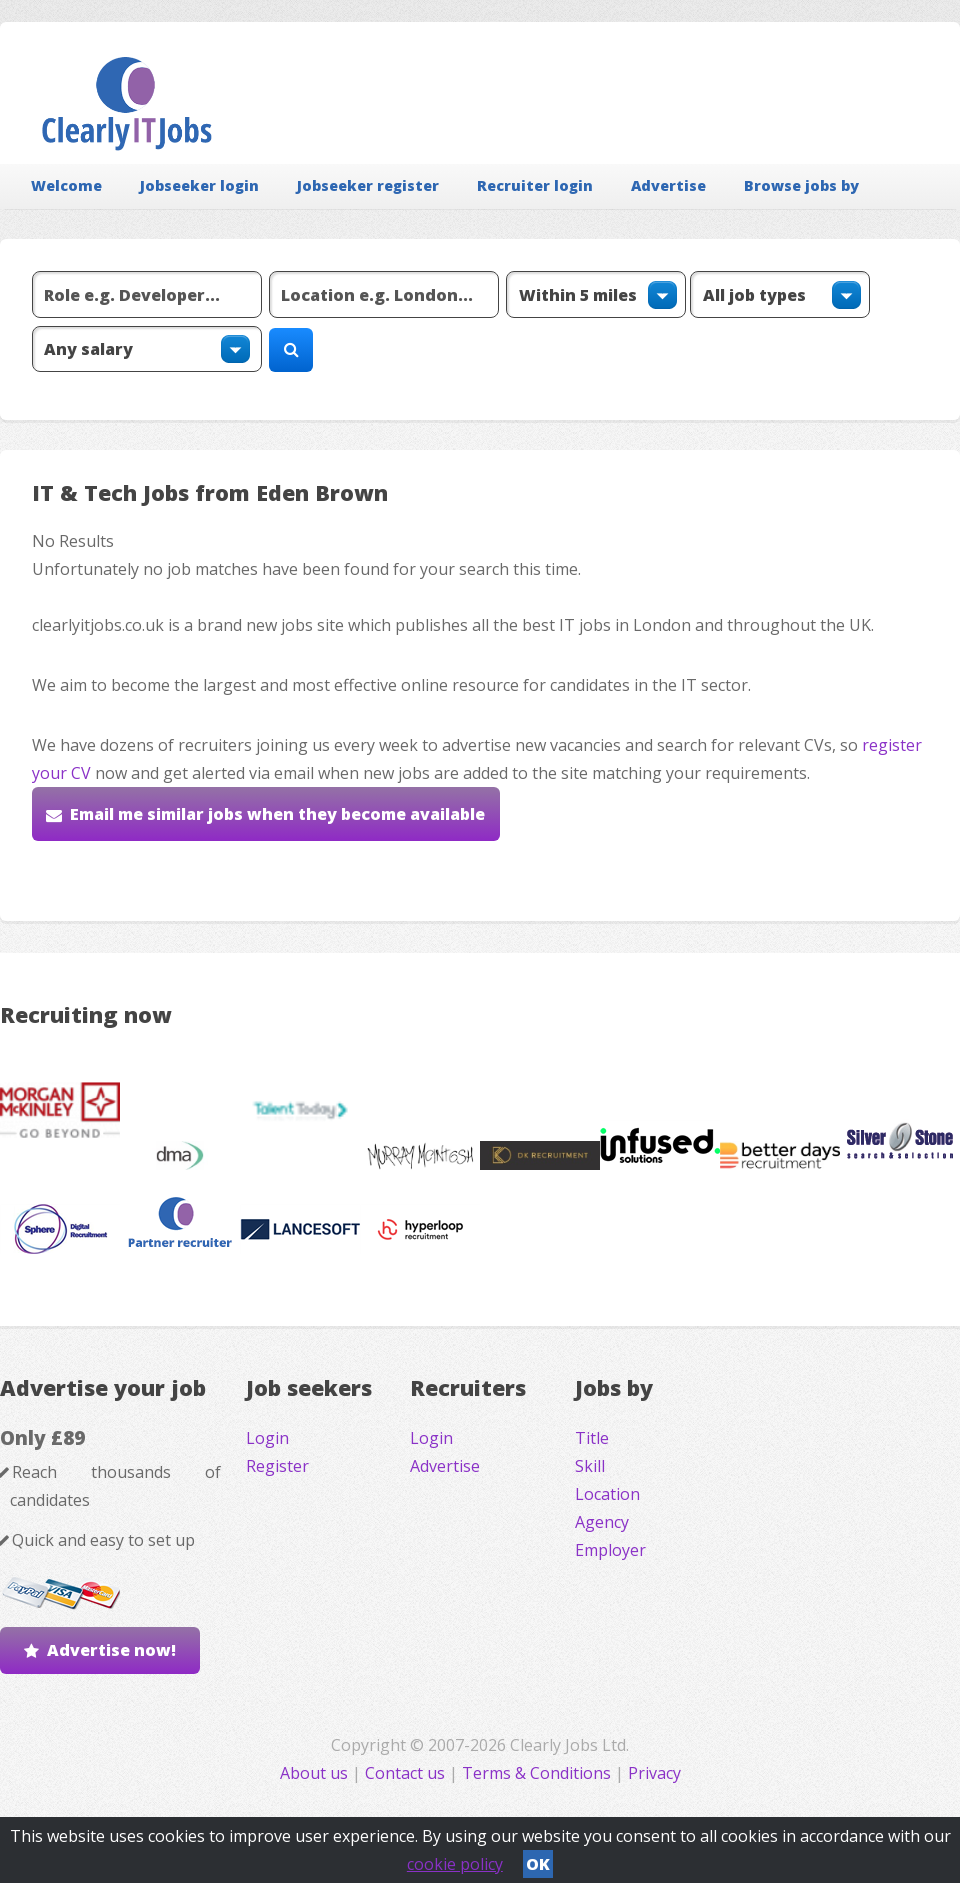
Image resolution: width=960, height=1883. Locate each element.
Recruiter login (535, 185)
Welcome (66, 185)
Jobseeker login (199, 185)
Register (277, 1466)
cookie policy (455, 1864)
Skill (590, 1466)
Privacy (654, 1773)
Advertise (668, 185)
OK (538, 1864)
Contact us (407, 1773)
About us (316, 1773)
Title (592, 1438)
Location (607, 1494)
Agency (602, 1522)
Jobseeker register (368, 185)
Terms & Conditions (536, 1773)
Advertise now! (111, 1650)
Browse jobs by (801, 185)
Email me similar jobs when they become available (277, 814)
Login (267, 1438)
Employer (610, 1550)
